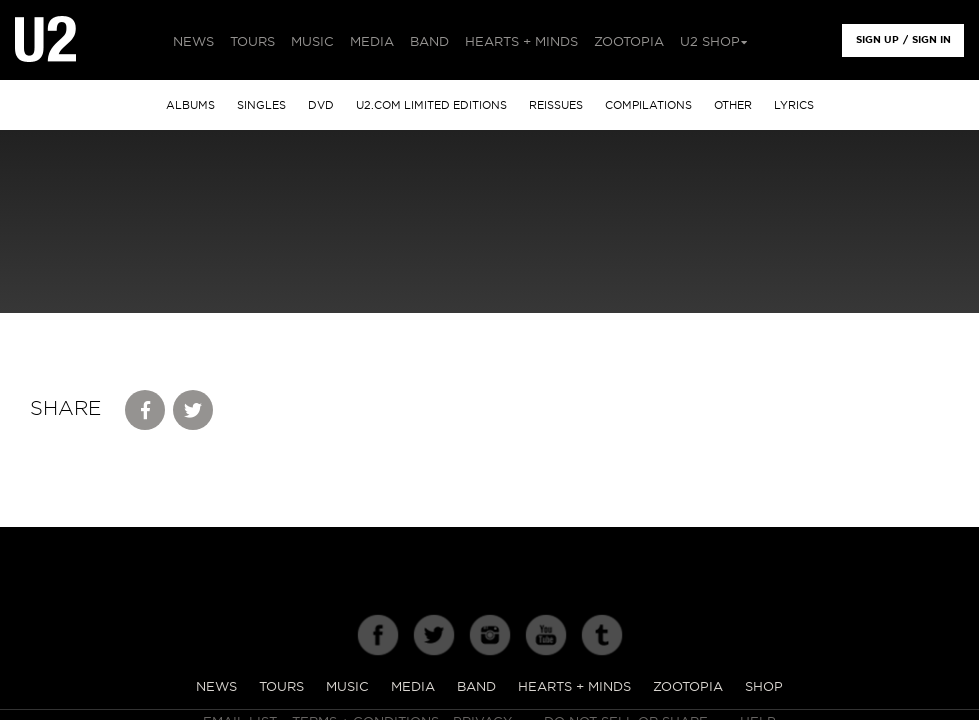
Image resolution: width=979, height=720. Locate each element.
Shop (764, 687)
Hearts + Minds (574, 687)
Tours (281, 687)
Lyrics (794, 105)
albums (190, 105)
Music (347, 687)
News (216, 687)
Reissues (556, 105)
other (733, 105)
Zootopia (688, 687)
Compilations (648, 105)
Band (476, 687)
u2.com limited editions (431, 105)
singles (261, 105)
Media (413, 687)
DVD (321, 105)
